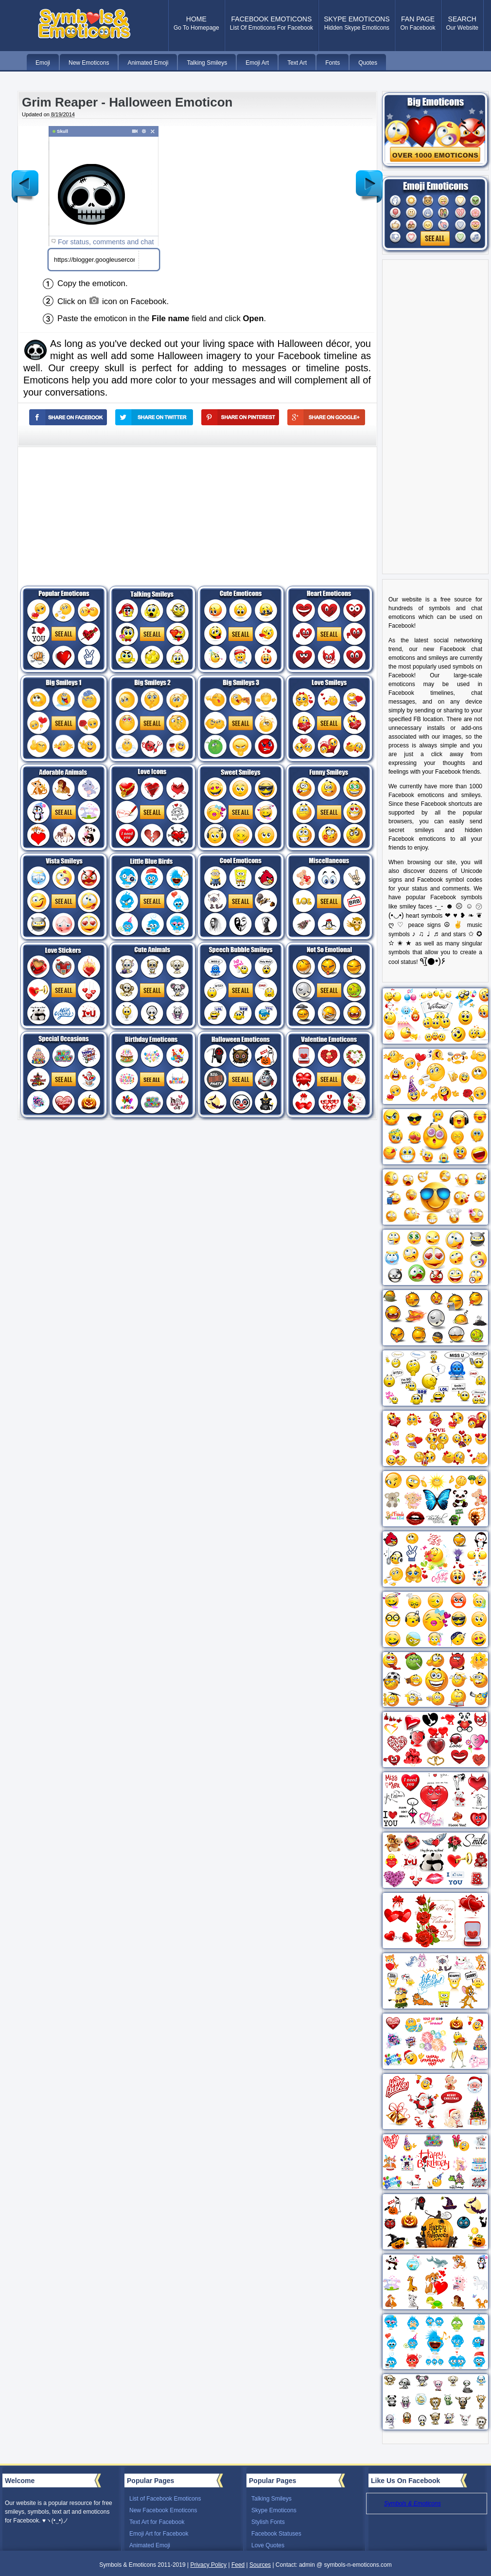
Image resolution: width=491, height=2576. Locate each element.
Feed (238, 2564)
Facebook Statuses (276, 2533)
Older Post (369, 179)
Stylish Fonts (268, 2522)
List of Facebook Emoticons (165, 2498)
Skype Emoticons (274, 2510)
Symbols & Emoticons (412, 2503)
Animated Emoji (149, 2545)
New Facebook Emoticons (163, 2510)
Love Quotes (267, 2545)
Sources (260, 2564)
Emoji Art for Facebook (158, 2533)
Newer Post (25, 179)
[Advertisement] (281, 174)
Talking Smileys (271, 2498)
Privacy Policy (208, 2564)
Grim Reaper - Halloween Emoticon (127, 102)
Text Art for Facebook (156, 2522)
